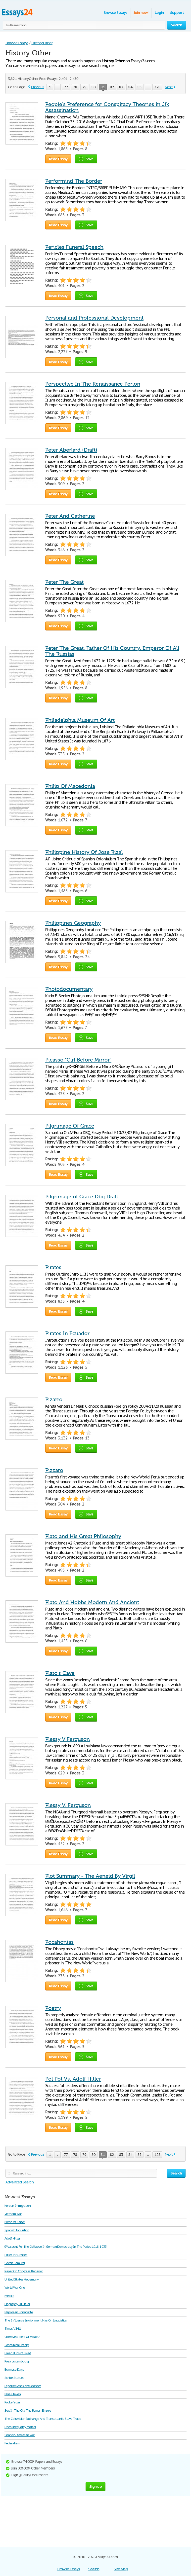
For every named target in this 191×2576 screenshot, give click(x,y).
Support (177, 12)
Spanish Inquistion (16, 2230)
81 (103, 87)
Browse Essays (115, 12)
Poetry (53, 2008)
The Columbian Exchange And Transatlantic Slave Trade (42, 2419)
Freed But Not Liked (17, 2353)
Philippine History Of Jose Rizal (84, 852)
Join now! (141, 12)
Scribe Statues (14, 2378)
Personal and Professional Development (94, 318)
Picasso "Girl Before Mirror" (78, 1060)
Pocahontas (59, 1942)
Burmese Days (14, 2369)
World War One (14, 2287)
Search (93, 2569)
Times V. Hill (12, 2328)
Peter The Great (64, 582)
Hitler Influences (15, 2255)
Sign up (95, 2486)
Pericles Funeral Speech (74, 247)
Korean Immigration (17, 2206)
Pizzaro (54, 1470)
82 (112, 87)
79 (84, 87)
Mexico (9, 2296)
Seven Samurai (14, 2263)
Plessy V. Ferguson (68, 1805)
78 (75, 87)
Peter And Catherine (70, 516)
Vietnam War (13, 2214)
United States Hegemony (21, 2279)
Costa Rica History (16, 2345)
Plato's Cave (60, 1673)
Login (159, 12)
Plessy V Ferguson (67, 1739)
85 (140, 87)
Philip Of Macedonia (70, 786)
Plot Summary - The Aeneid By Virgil (90, 1876)
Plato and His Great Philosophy (83, 1536)
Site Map (121, 2569)
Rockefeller (12, 2402)
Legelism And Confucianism (22, 2386)
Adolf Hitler (12, 2238)
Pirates (53, 1267)
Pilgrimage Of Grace (69, 1126)
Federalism (11, 2443)
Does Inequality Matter (20, 2427)
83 (121, 87)
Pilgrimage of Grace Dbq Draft (81, 1197)
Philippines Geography (73, 923)
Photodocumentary (69, 989)
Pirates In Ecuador (67, 1333)
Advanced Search (19, 2182)
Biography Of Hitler (17, 2304)
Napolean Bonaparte (18, 2312)
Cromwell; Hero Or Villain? (22, 2337)
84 (130, 87)
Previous (37, 86)
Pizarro (53, 1399)
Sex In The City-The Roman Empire (27, 2410)
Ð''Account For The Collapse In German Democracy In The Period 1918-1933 (55, 2247)
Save (86, 158)
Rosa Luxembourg (16, 2361)
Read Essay (58, 158)
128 (157, 87)
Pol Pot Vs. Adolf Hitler (73, 2079)
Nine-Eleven (12, 2394)
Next (169, 86)
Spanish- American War (19, 2435)
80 (94, 87)
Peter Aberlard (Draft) (71, 450)
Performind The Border (73, 181)
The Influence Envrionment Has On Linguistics (35, 2320)
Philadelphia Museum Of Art (80, 720)
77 (66, 87)
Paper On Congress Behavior (23, 2271)
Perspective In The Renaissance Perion (92, 384)
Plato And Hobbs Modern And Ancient (92, 1602)
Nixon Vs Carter (14, 2222)
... (57, 87)
